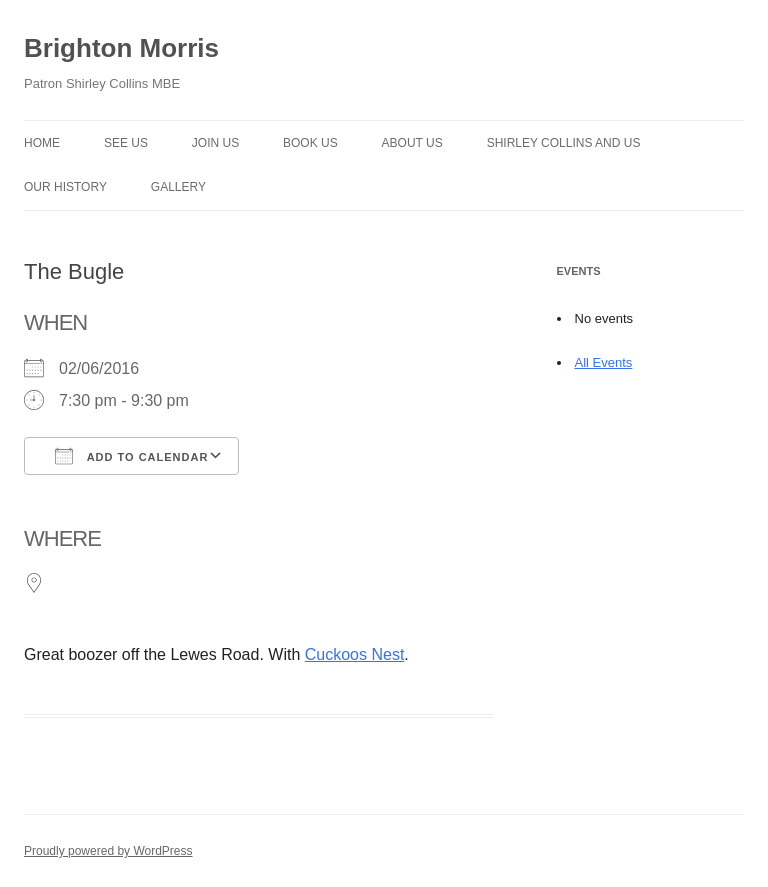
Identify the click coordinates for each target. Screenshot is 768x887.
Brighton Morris (121, 48)
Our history (65, 187)
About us (412, 143)
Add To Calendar (131, 456)
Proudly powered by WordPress (108, 851)
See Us (126, 143)
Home (42, 143)
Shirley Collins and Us (564, 143)
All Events (604, 362)
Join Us (215, 143)
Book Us (310, 143)
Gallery (178, 187)
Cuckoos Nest (355, 654)
